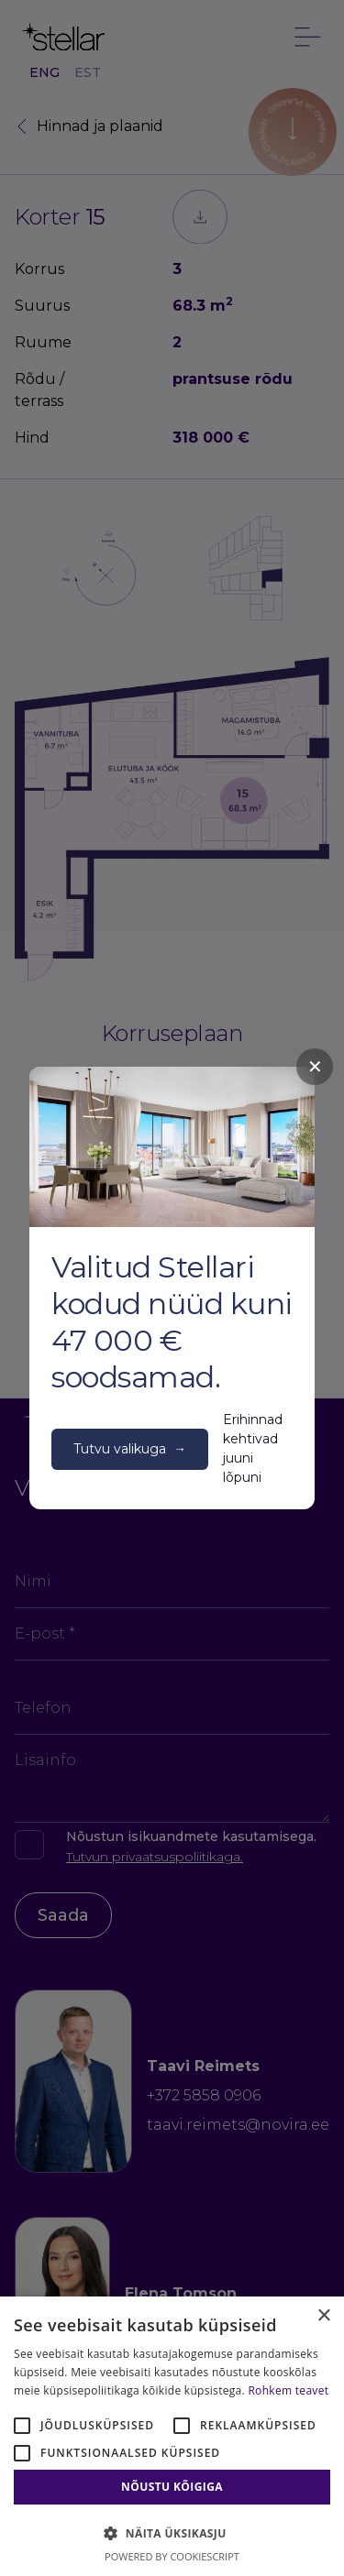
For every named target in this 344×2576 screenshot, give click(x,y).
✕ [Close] (315, 1067)
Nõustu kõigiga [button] (172, 2486)
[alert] (172, 2436)
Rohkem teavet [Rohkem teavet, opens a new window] (288, 2390)
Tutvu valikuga (129, 1449)
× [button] (323, 2316)
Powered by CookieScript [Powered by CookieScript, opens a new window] (172, 2556)
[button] (172, 2533)
